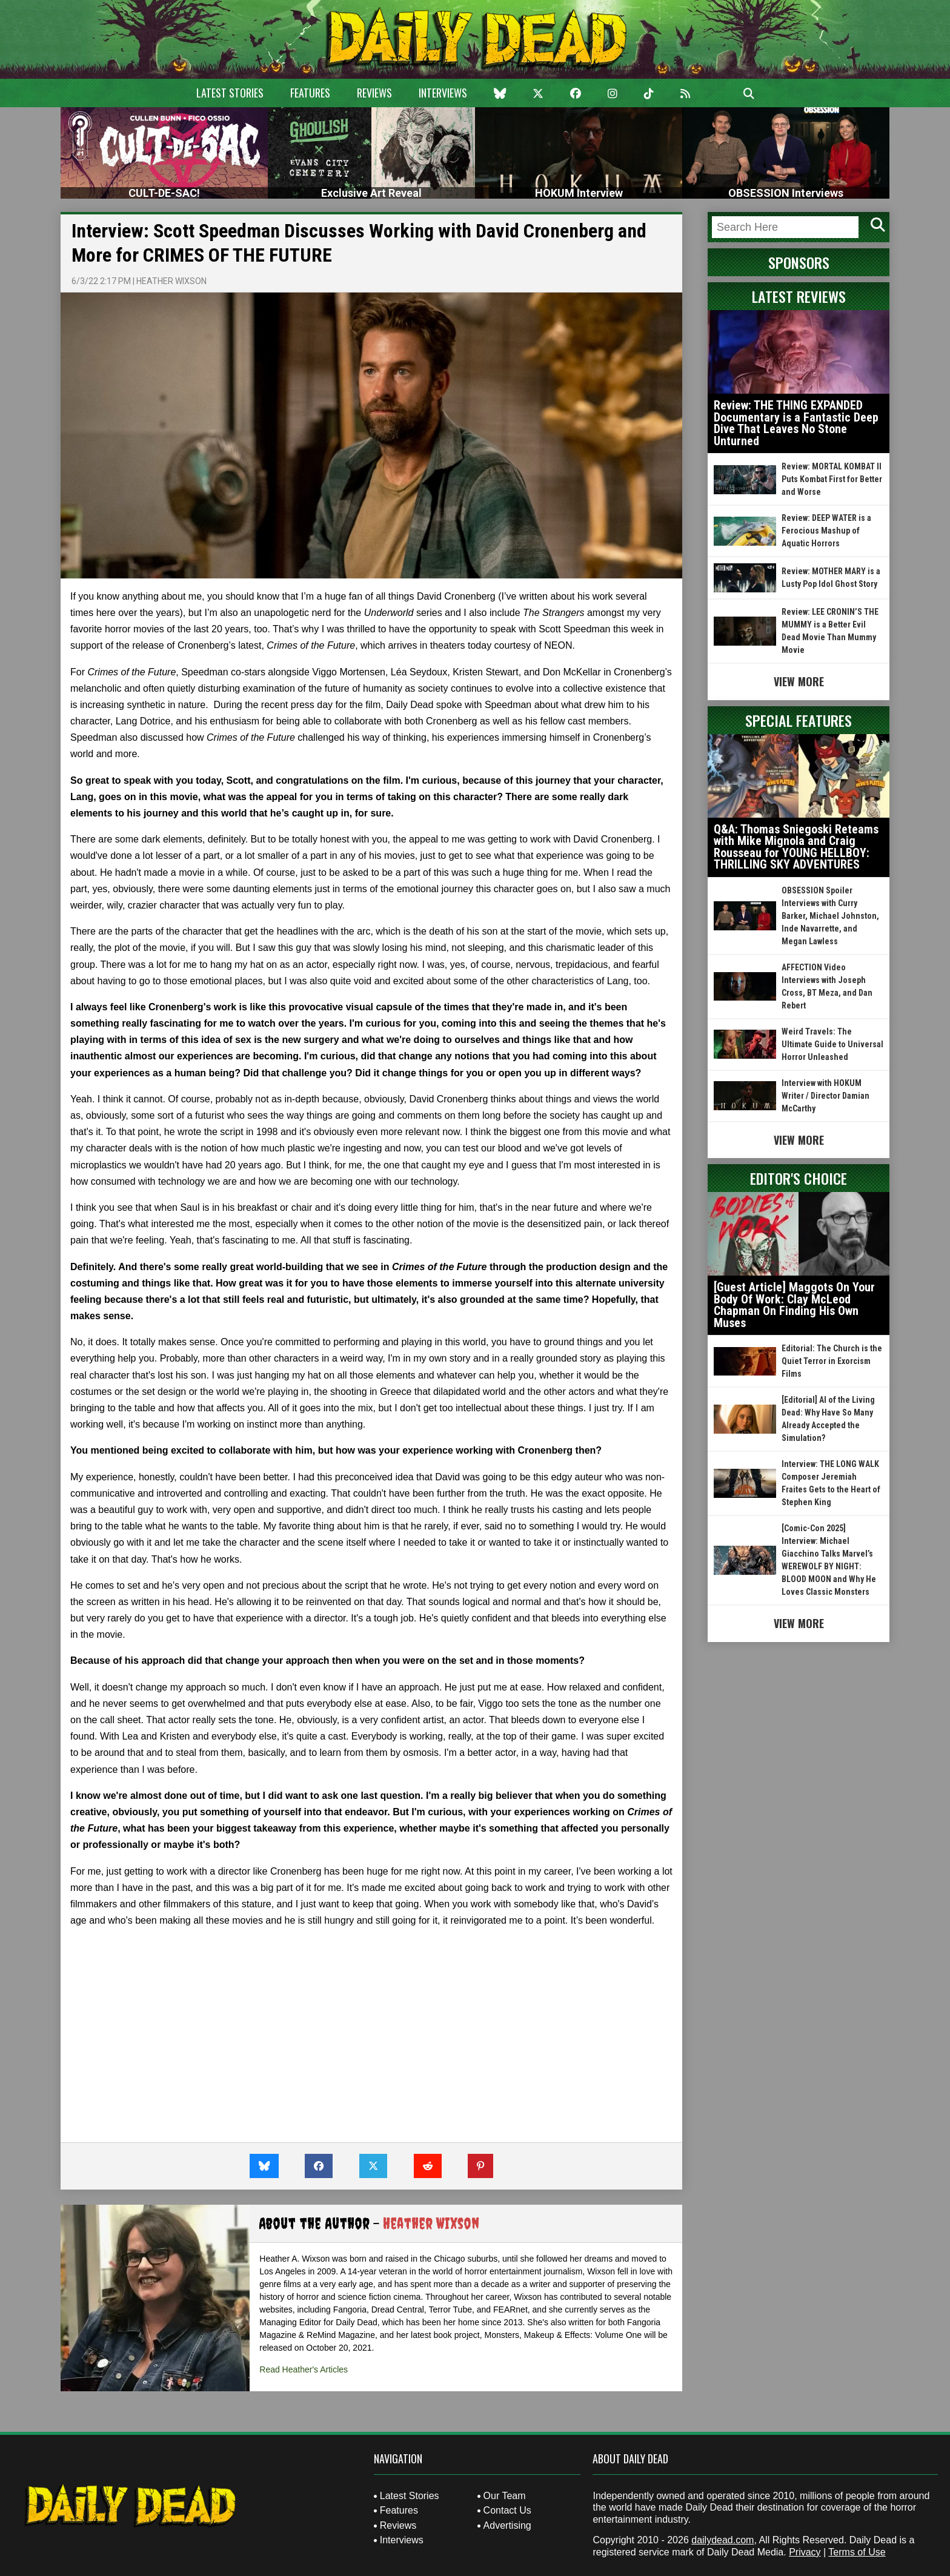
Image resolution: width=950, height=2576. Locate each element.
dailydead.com (722, 2540)
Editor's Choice (798, 1178)
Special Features (798, 720)
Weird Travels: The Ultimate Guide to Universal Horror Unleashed (832, 1044)
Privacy (804, 2552)
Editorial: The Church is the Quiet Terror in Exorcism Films (832, 1361)
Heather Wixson (171, 281)
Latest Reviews (799, 296)
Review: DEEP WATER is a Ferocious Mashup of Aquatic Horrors (826, 530)
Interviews (443, 93)
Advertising (507, 2525)
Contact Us (507, 2510)
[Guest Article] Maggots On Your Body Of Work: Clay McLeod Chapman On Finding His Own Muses (794, 1305)
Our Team (504, 2496)
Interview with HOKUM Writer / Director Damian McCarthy (825, 1095)
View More (799, 681)
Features (310, 93)
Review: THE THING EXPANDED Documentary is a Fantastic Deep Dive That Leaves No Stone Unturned (796, 423)
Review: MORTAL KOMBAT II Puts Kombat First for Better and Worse (832, 479)
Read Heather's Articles (303, 2369)
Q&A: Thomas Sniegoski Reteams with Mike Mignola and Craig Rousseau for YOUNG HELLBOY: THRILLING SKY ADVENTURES (796, 847)
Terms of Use (856, 2552)
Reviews (374, 93)
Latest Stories (230, 93)
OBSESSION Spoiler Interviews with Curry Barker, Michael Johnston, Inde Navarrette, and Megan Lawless (830, 916)
